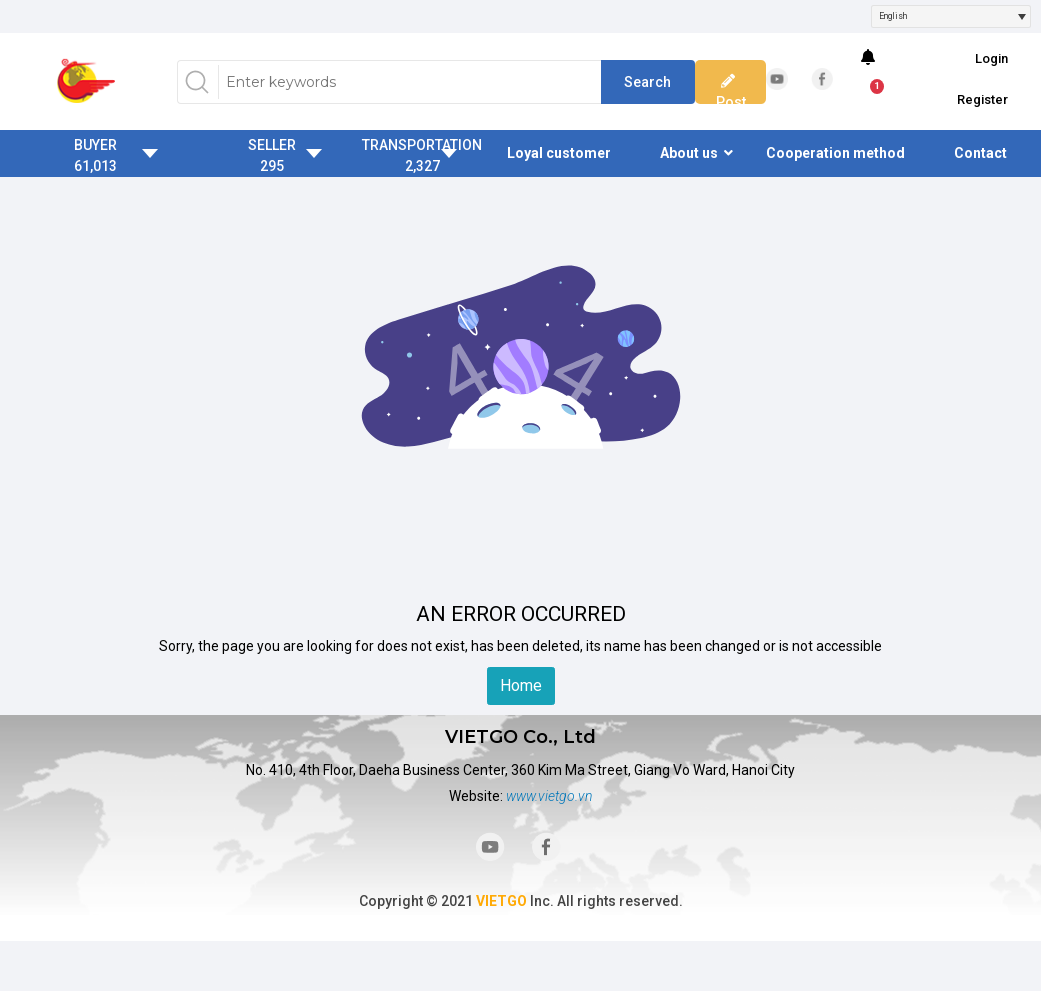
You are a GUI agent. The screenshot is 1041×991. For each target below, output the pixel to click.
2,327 (422, 166)
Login (991, 58)
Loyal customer (559, 153)
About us (689, 153)
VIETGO (501, 901)
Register (982, 99)
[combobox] (951, 16)
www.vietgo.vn (549, 796)
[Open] (1022, 16)
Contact (980, 153)
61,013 (95, 166)
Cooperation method (835, 153)
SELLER (272, 145)
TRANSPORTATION (422, 145)
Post (731, 92)
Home (521, 685)
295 (272, 166)
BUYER (95, 145)
